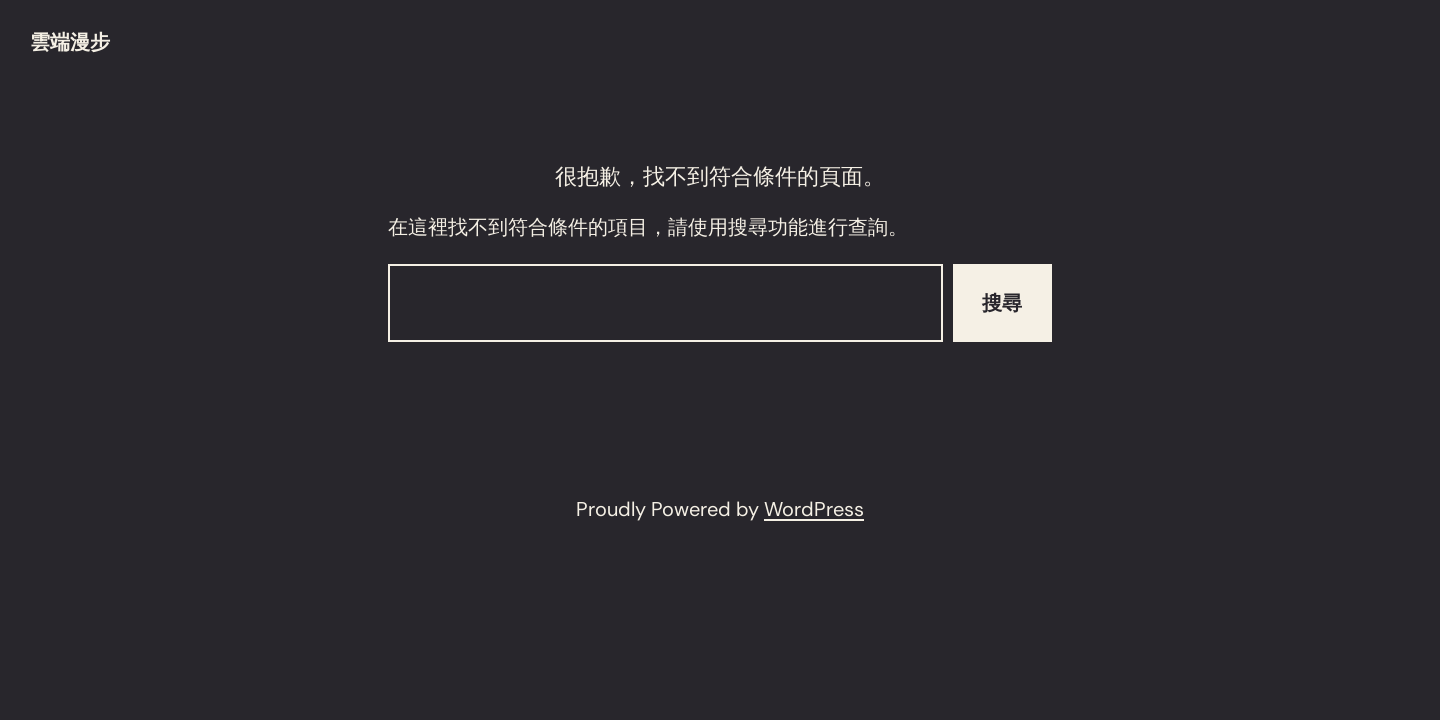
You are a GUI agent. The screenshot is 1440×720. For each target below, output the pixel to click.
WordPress (814, 509)
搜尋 (1002, 303)
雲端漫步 (70, 42)
